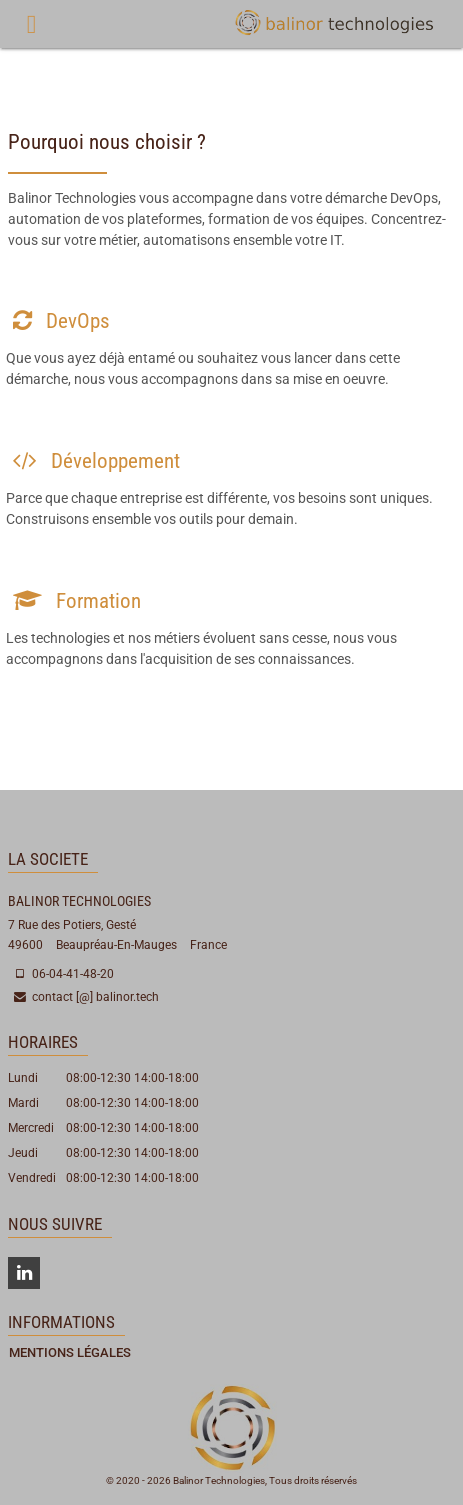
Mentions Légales (70, 1353)
